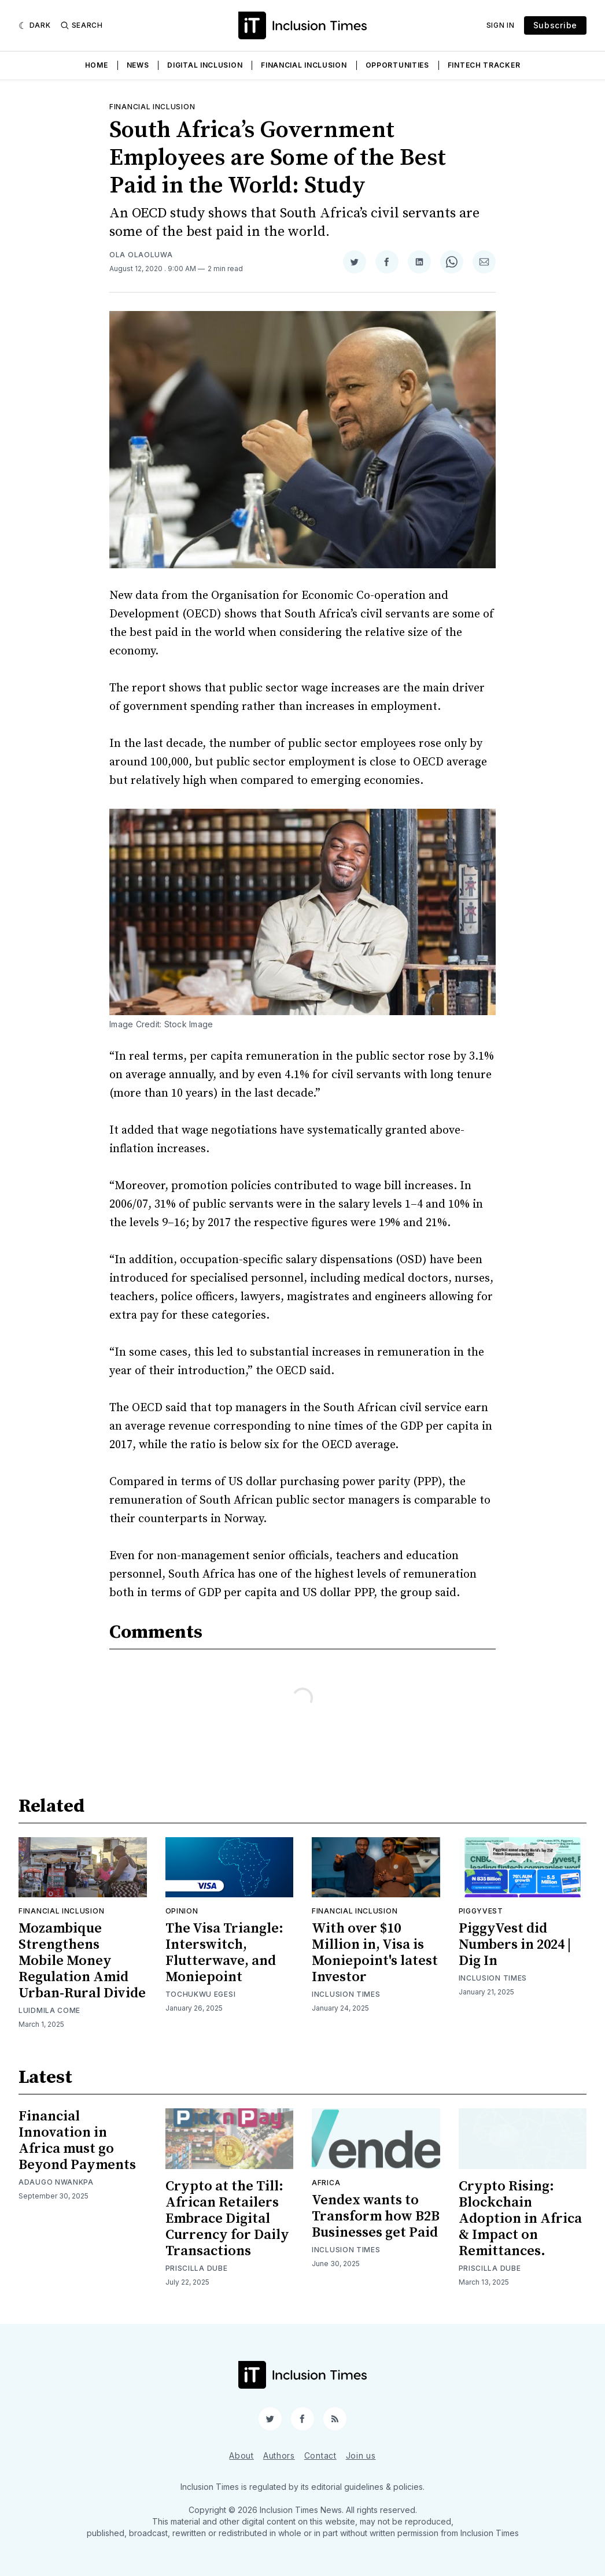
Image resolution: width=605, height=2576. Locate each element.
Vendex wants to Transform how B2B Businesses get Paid (376, 2216)
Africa (326, 2182)
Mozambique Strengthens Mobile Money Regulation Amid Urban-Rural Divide (82, 1961)
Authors (279, 2455)
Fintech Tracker (484, 65)
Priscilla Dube (196, 2268)
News (138, 65)
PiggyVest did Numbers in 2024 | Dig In (515, 1945)
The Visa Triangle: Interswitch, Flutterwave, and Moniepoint (224, 1953)
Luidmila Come (49, 2010)
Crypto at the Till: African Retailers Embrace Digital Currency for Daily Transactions (227, 2219)
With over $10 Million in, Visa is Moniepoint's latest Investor (375, 1953)
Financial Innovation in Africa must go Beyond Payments (77, 2141)
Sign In (500, 25)
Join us (361, 2455)
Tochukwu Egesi (200, 1994)
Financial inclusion (152, 106)
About (241, 2455)
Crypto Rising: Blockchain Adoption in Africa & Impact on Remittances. (520, 2219)
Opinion (181, 1911)
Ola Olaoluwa (140, 254)
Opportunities (397, 65)
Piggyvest (481, 1911)
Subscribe (555, 25)
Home (96, 65)
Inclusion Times (346, 1994)
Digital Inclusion (204, 65)
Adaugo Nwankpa (56, 2182)
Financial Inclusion (303, 65)
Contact (320, 2455)
